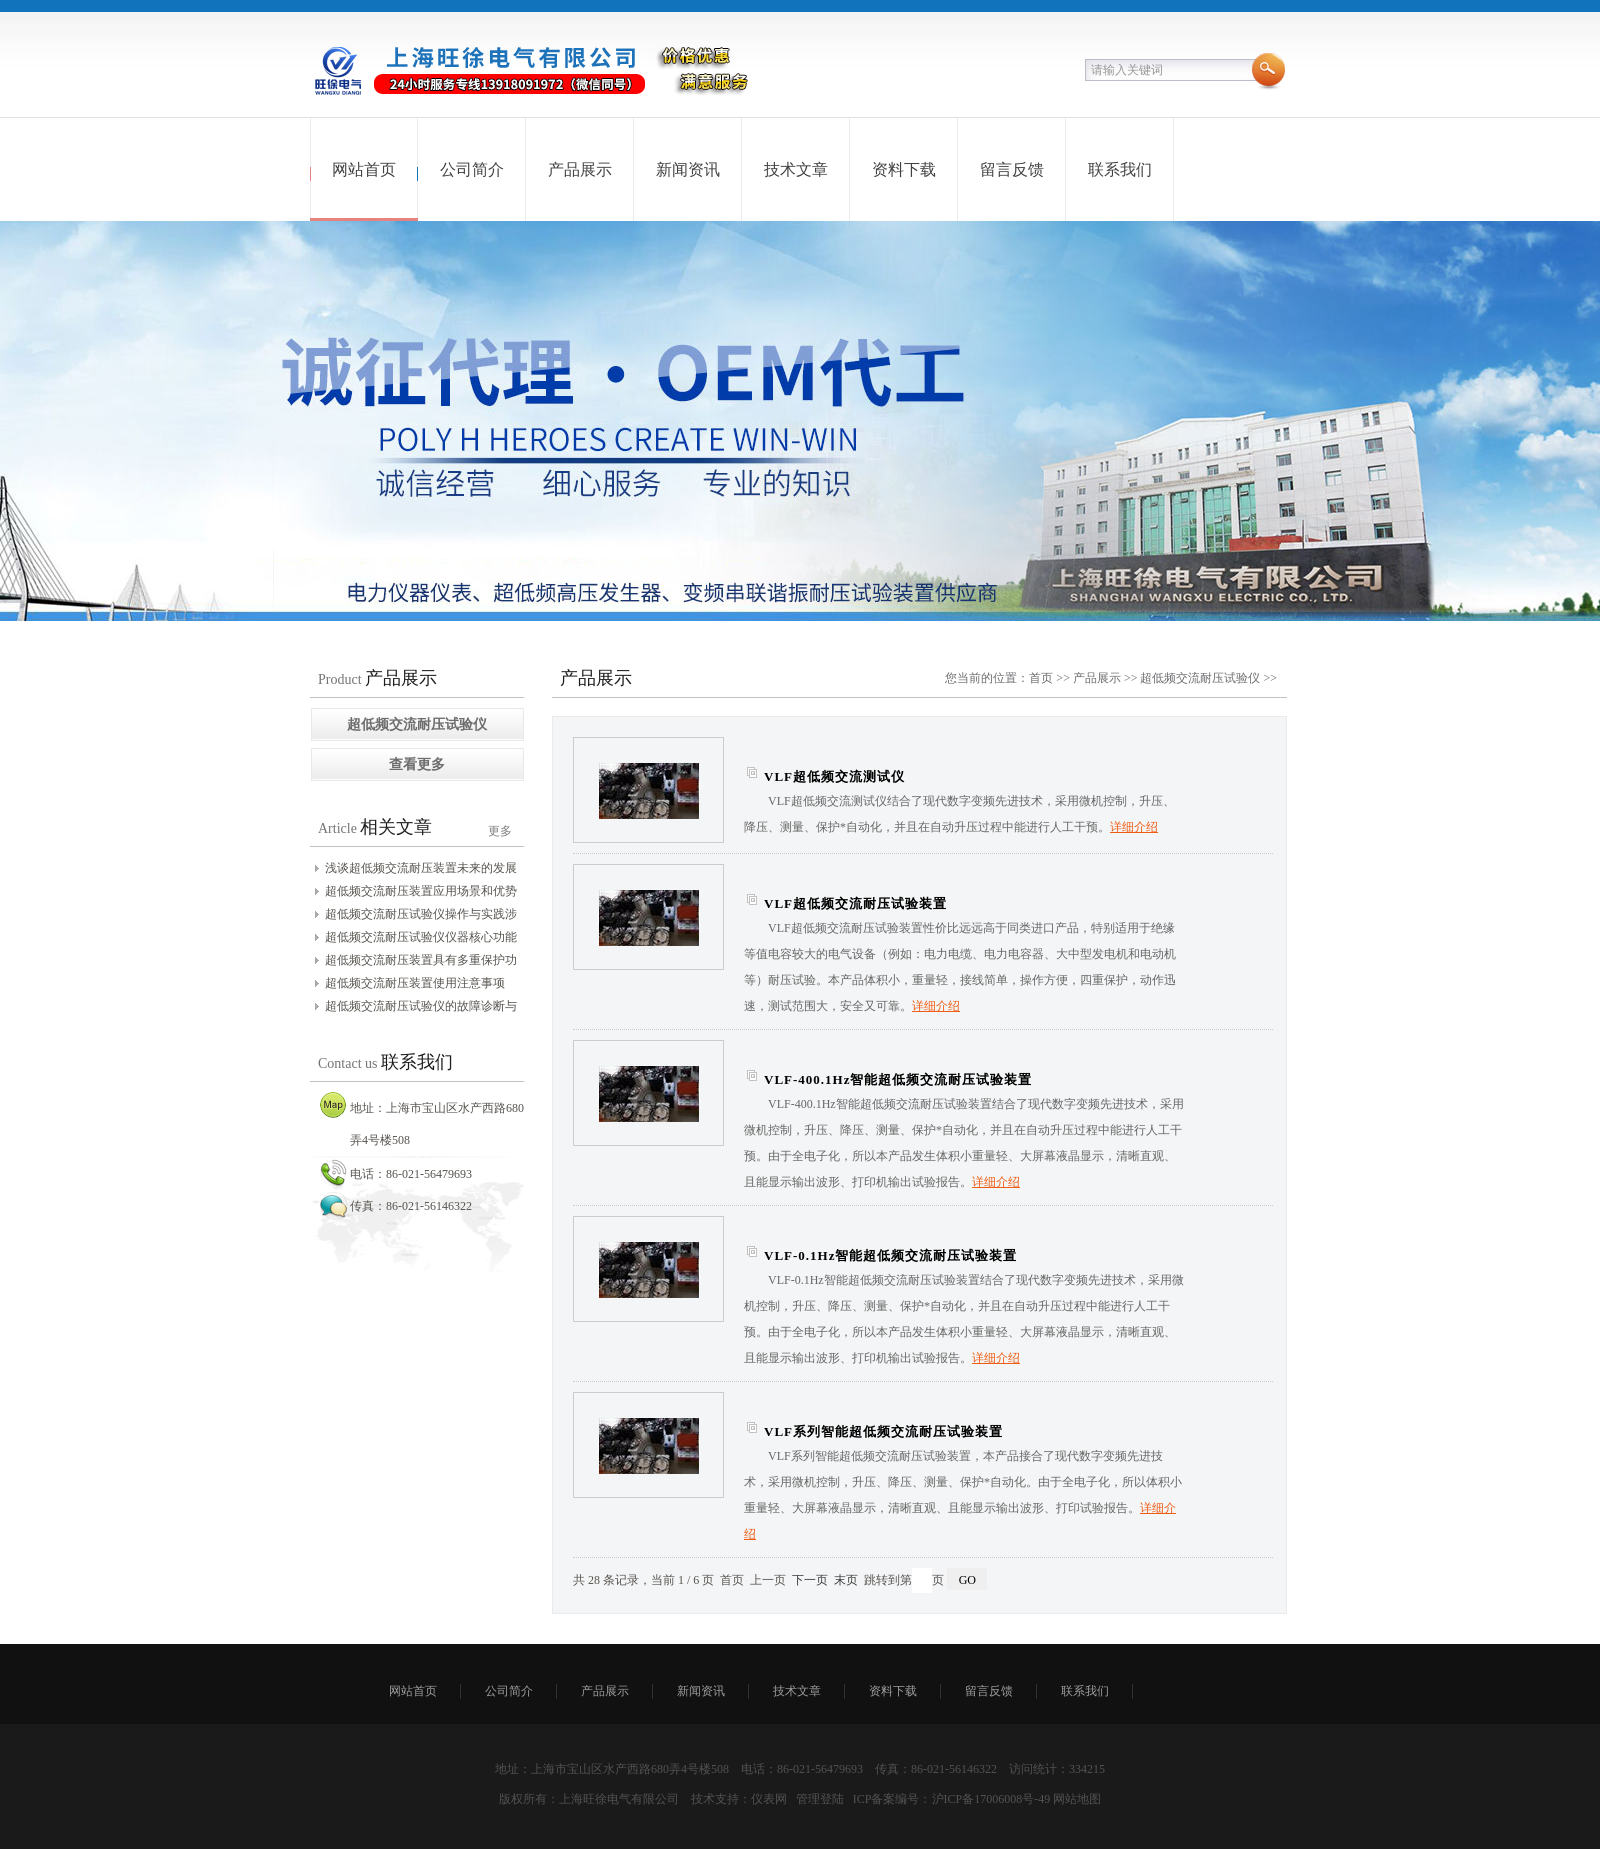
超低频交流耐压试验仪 (1200, 678)
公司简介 (472, 169)
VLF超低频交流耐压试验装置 (855, 903)
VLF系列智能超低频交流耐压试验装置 (883, 1431)
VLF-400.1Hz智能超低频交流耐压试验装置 (898, 1079)
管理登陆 (820, 1799)
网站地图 (1077, 1799)
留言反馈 (1012, 169)
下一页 (810, 1580)
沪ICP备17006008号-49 (991, 1799)
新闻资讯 (688, 169)
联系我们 (1120, 169)
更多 (500, 831)
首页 (1041, 678)
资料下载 (904, 169)
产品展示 (580, 169)
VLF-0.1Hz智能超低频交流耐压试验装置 (890, 1255)
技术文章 (796, 169)
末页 (846, 1580)
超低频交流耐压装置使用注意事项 (415, 983)
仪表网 (769, 1799)
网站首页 (364, 169)
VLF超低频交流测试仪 (834, 776)
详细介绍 (1134, 827)
